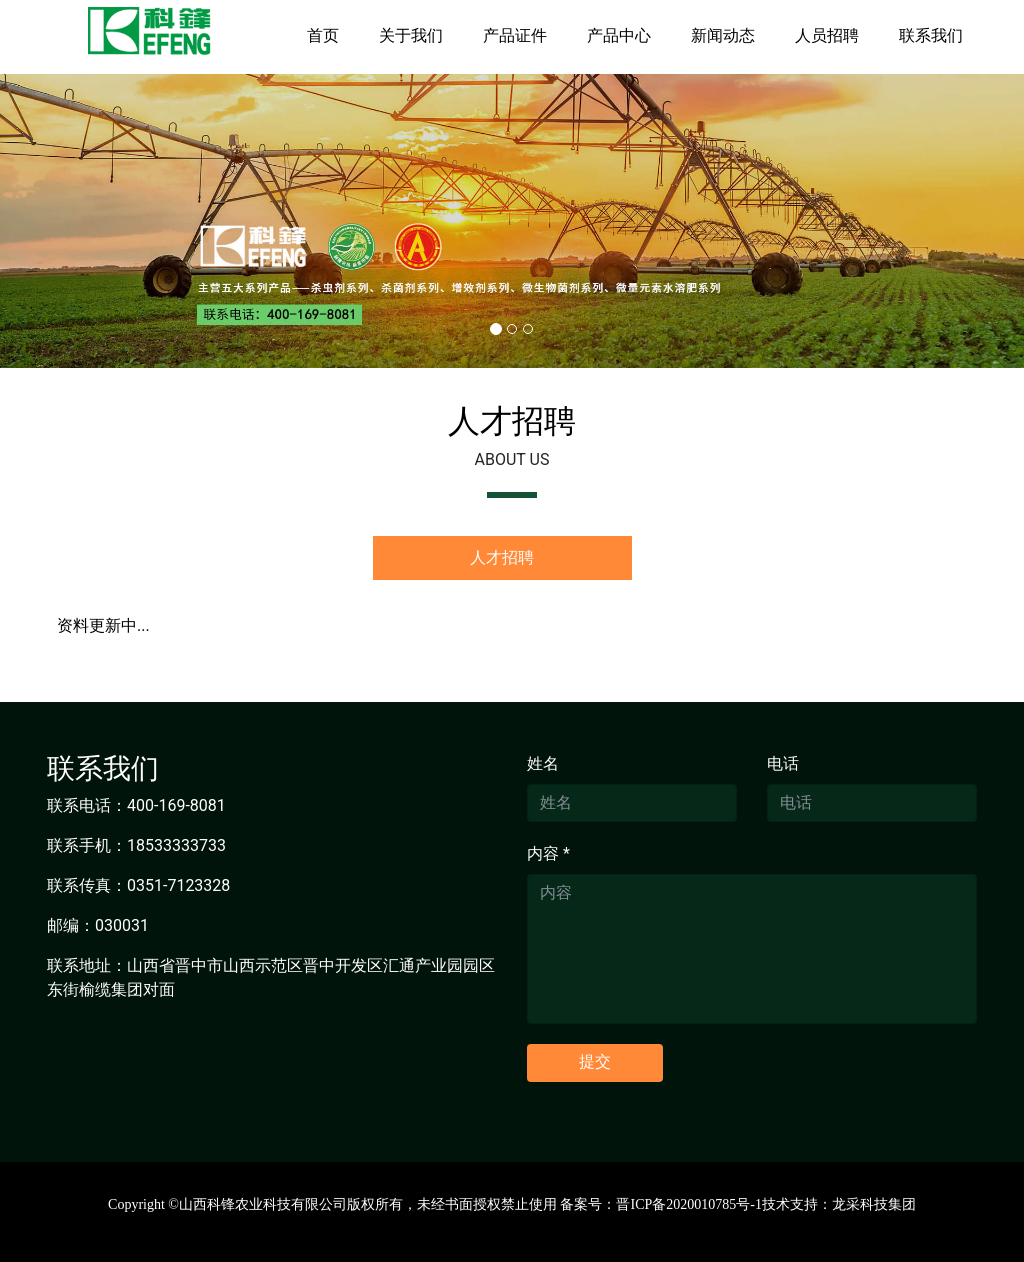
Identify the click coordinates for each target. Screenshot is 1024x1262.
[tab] (502, 558)
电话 (783, 763)
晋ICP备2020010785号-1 (688, 1204)
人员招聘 (827, 35)
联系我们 (931, 35)
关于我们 (411, 35)
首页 (323, 35)
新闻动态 (723, 35)
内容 (548, 853)
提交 (595, 1061)
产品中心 (619, 35)
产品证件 (515, 35)
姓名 (543, 763)
